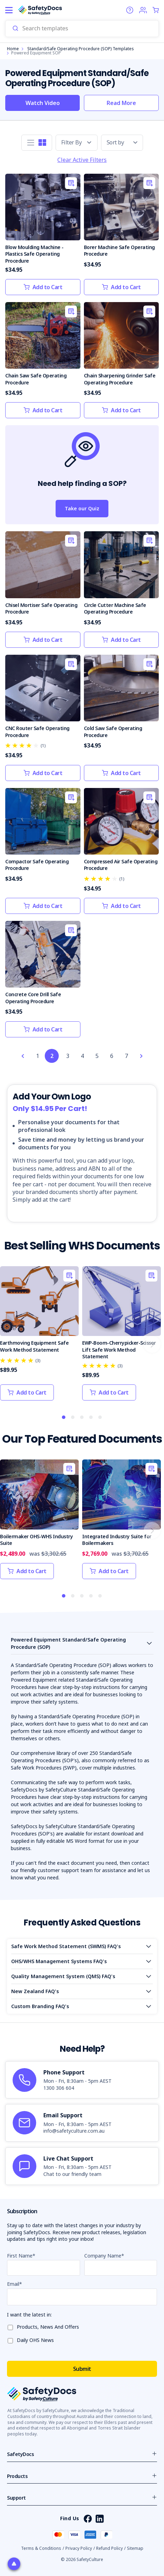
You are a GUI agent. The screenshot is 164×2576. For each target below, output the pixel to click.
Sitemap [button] (135, 2548)
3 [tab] (82, 1417)
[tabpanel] (39, 1337)
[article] (82, 2080)
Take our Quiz (82, 508)
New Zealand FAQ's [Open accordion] (35, 1991)
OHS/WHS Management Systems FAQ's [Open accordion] (59, 1961)
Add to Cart (43, 287)
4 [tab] (91, 1417)
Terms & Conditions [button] (41, 2548)
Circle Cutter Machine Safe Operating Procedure (115, 608)
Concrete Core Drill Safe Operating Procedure (33, 998)
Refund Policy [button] (109, 2548)
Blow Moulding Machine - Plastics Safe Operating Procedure (34, 254)
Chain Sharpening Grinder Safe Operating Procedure (120, 379)
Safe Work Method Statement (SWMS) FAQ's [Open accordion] (66, 1946)
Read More (121, 103)
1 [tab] (64, 1417)
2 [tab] (73, 1417)
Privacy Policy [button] (78, 2548)
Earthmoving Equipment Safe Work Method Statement (34, 1346)
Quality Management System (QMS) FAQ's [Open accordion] (63, 1976)
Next (152, 1344)
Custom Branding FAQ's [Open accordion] (40, 2006)
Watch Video (43, 103)
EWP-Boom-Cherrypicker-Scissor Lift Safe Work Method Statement (119, 1349)
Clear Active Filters (82, 159)
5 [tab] (100, 1417)
